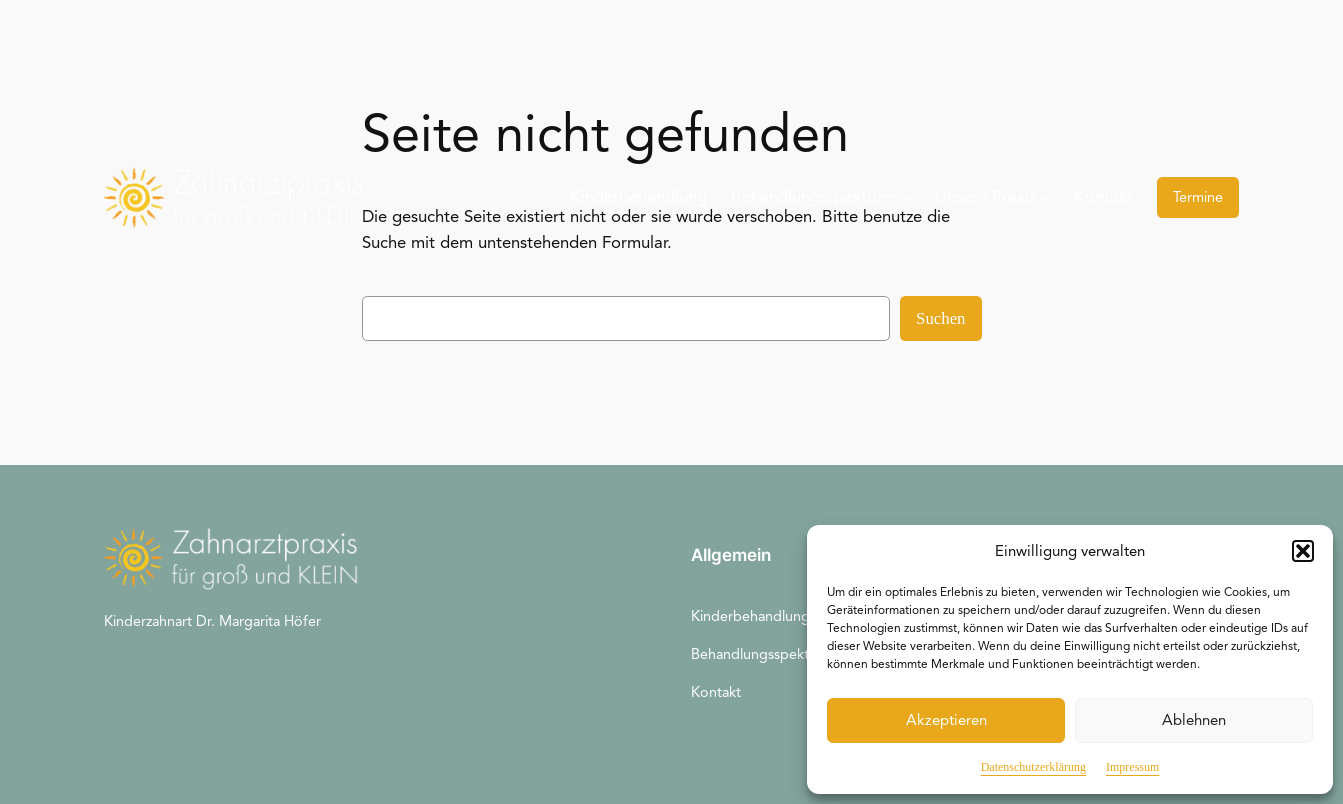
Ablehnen (1194, 720)
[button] (1303, 551)
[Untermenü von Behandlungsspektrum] (906, 197)
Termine (1198, 197)
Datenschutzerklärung (1033, 767)
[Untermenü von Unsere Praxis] (1045, 197)
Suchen (940, 318)
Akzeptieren (946, 720)
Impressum (1132, 767)
